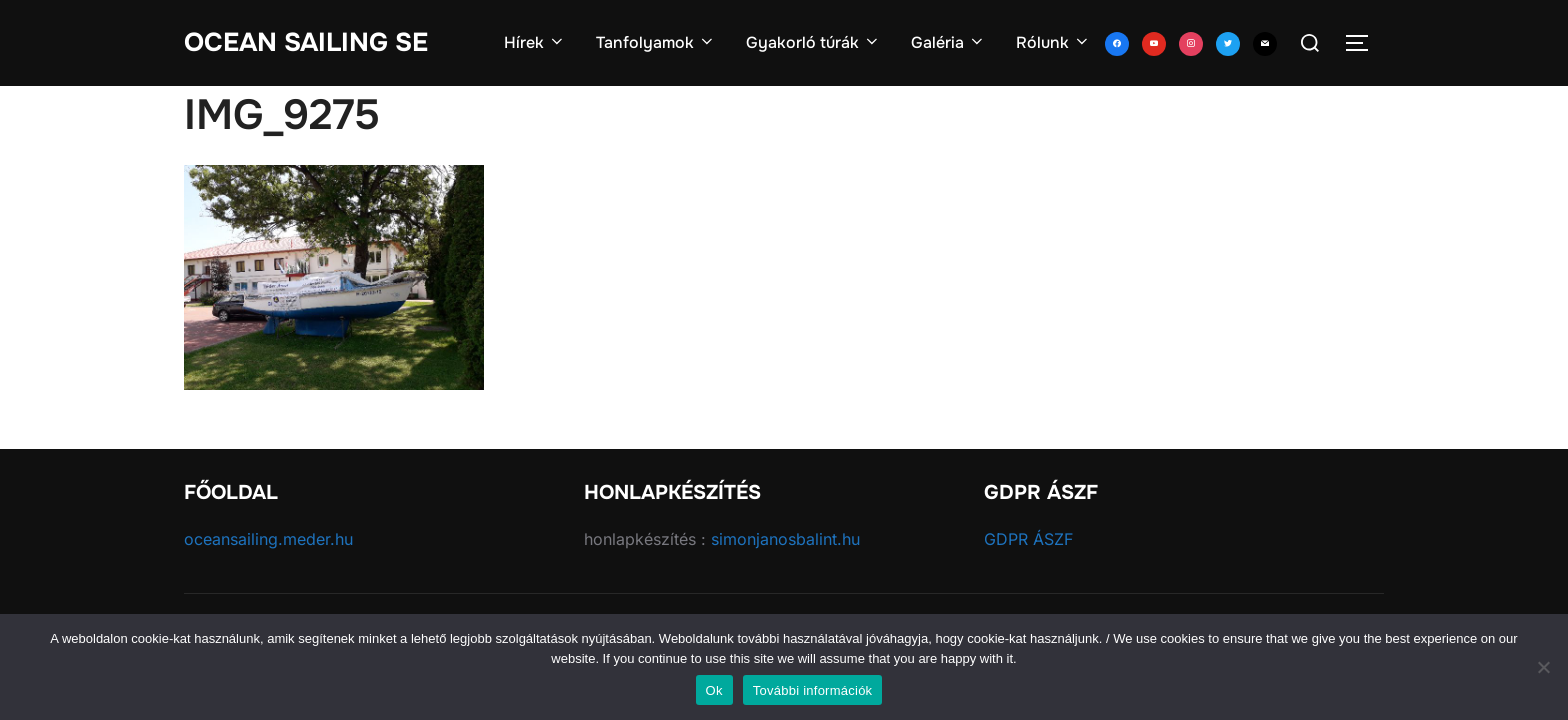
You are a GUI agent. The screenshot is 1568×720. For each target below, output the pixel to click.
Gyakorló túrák (813, 42)
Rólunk (1053, 42)
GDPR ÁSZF (1028, 539)
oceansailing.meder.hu (268, 539)
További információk (813, 690)
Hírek (535, 42)
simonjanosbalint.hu (785, 539)
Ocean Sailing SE (306, 42)
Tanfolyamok (656, 42)
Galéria (948, 42)
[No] (1543, 667)
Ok (714, 690)
